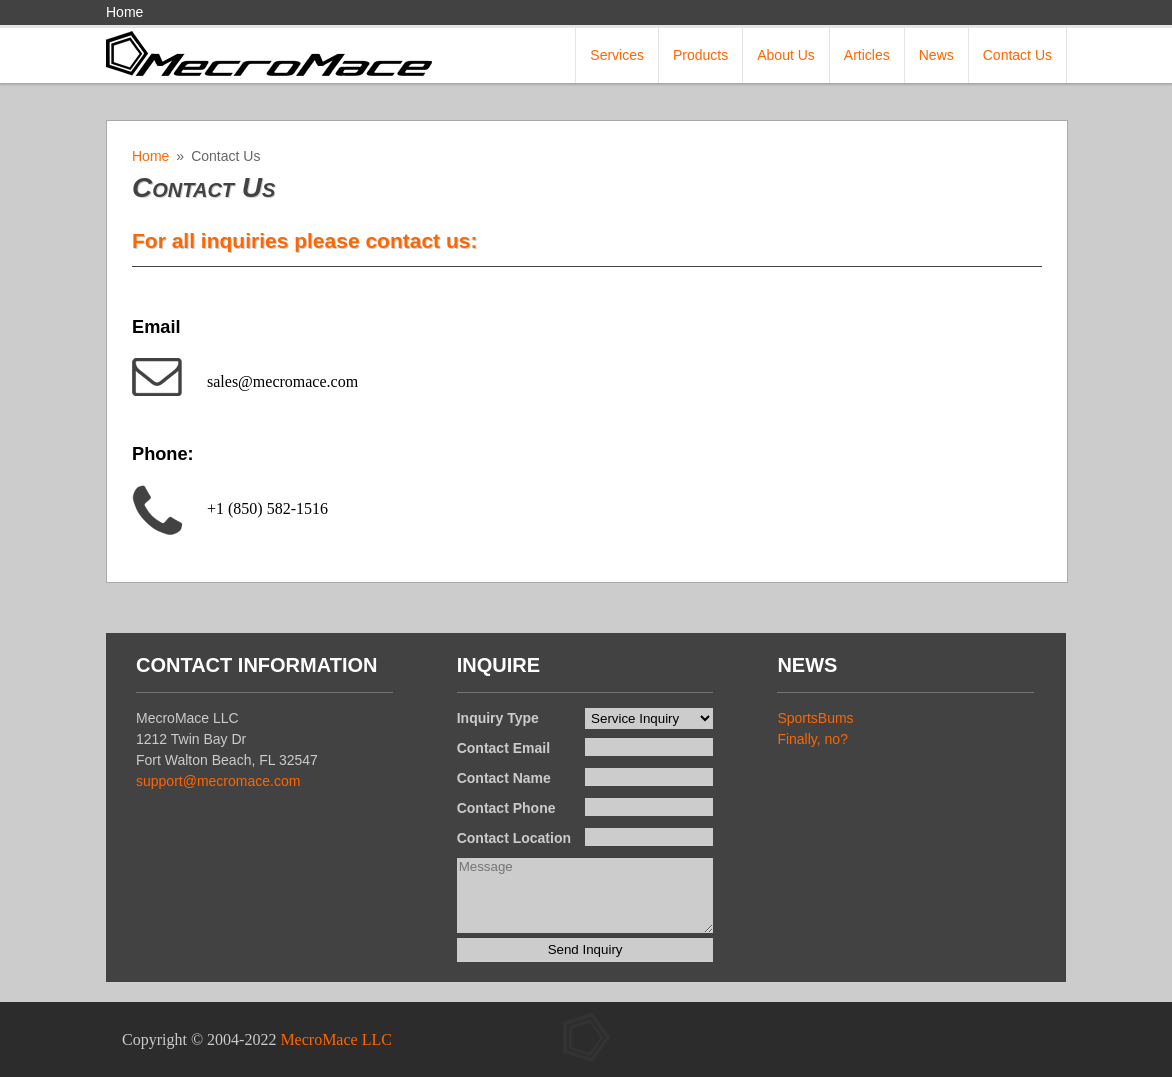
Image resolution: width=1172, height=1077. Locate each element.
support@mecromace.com (218, 781)
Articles (867, 55)
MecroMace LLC (336, 1039)
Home (124, 12)
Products (700, 55)
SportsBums (815, 718)
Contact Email (503, 748)
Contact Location (514, 838)
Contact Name (504, 778)
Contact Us (1017, 55)
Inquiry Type (498, 718)
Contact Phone (506, 808)
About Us (786, 55)
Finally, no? (812, 739)
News (936, 55)
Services (617, 55)
